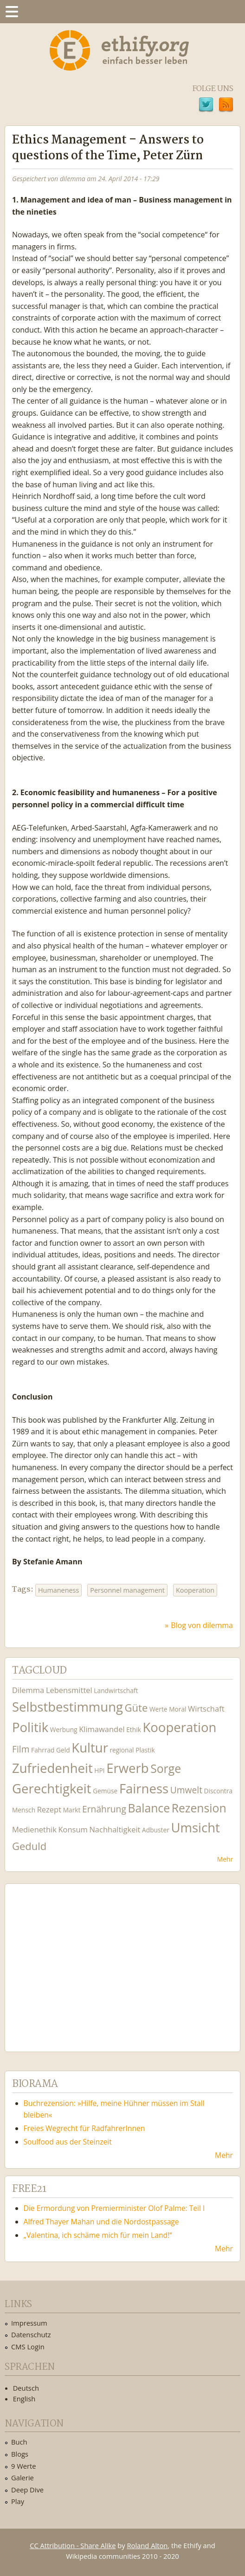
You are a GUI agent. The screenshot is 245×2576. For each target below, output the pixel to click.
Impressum (29, 2323)
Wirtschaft (206, 1708)
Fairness (143, 1788)
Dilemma (28, 1690)
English (24, 2398)
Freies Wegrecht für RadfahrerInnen (84, 2128)
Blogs (19, 2453)
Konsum (72, 1829)
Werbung (63, 1729)
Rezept (49, 1809)
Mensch (23, 1809)
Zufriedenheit (52, 1768)
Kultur (89, 1747)
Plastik (145, 1750)
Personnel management (127, 1590)
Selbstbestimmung (67, 1706)
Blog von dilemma (202, 1625)
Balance (149, 1808)
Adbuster (155, 1829)
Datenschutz (31, 2334)
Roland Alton (147, 2545)
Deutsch (26, 2388)
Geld (63, 1750)
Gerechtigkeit (51, 1788)
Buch (19, 2441)
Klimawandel (101, 1729)
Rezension (199, 1808)
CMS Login (28, 2346)
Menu (11, 11)
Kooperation (195, 1590)
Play (17, 2501)
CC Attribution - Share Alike (73, 2545)
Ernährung (104, 1809)
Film (20, 1749)
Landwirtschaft (116, 1690)
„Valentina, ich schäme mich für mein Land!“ (98, 2235)
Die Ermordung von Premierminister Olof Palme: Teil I (114, 2208)
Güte (136, 1707)
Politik (30, 1727)
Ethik (133, 1729)
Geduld (29, 1846)
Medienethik (34, 1829)
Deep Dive (27, 2489)
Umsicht (195, 1827)
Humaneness (58, 1590)
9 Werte (23, 2466)
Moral (177, 1709)
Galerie (22, 2477)
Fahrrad (42, 1750)
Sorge (165, 1768)
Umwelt (186, 1790)
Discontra (218, 1790)
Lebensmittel (69, 1690)
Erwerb (127, 1768)
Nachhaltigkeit (114, 1829)
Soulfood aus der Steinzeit (68, 2142)
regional (122, 1750)
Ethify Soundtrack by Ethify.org (81, 1960)
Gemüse (105, 1790)
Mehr (225, 1859)
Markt (72, 1809)
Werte (158, 1709)
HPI (99, 1770)
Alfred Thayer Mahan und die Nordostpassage (101, 2221)
